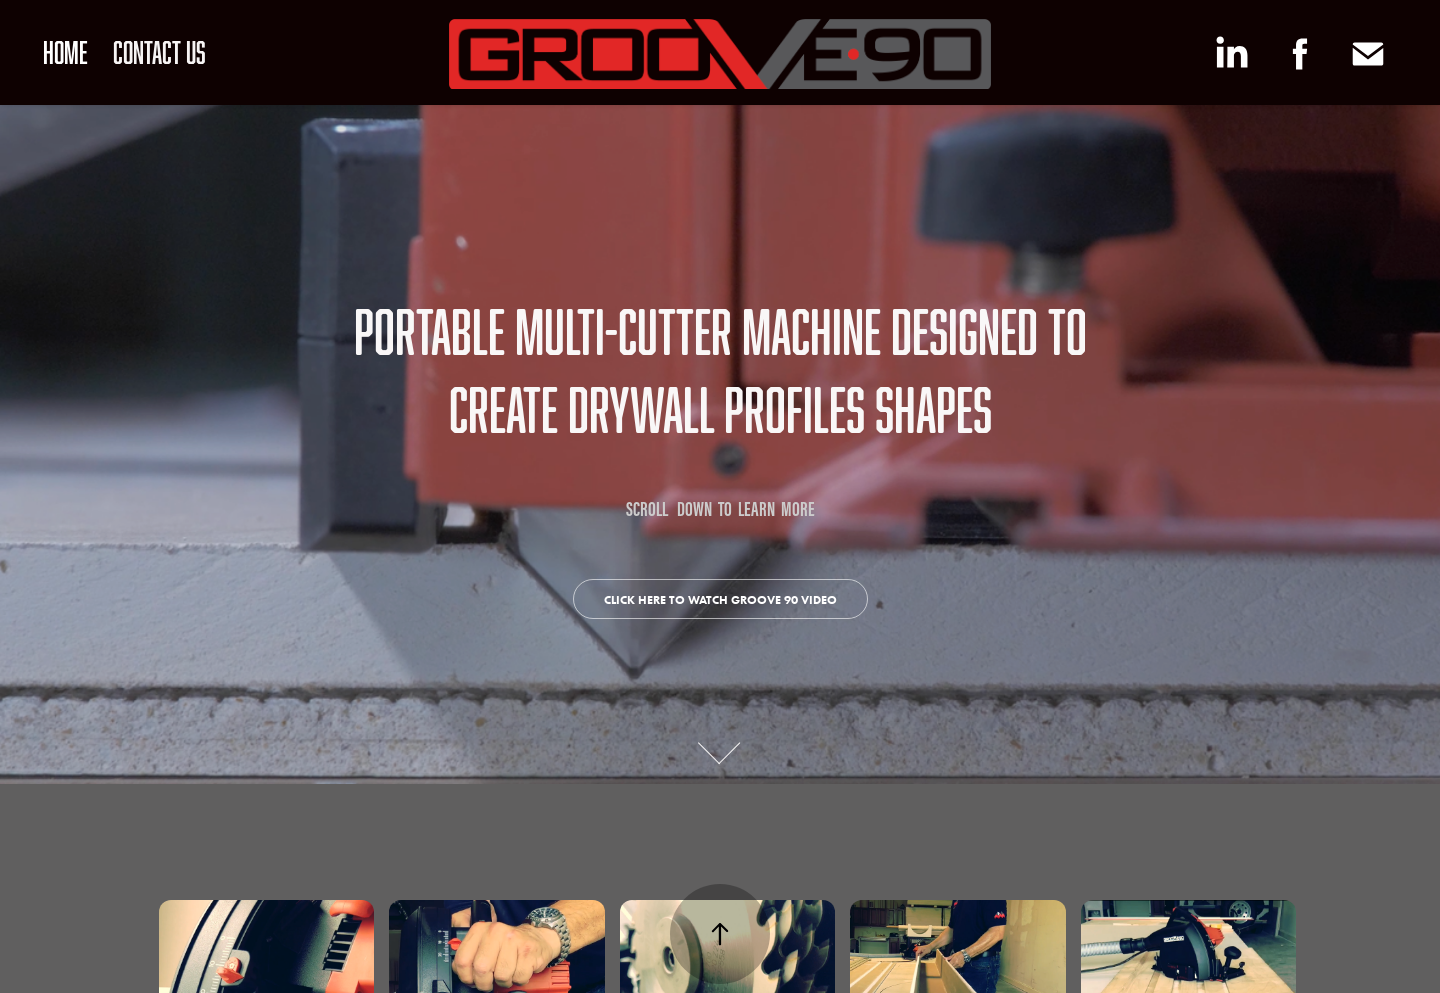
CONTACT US (159, 52)
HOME (65, 52)
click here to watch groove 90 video (720, 599)
